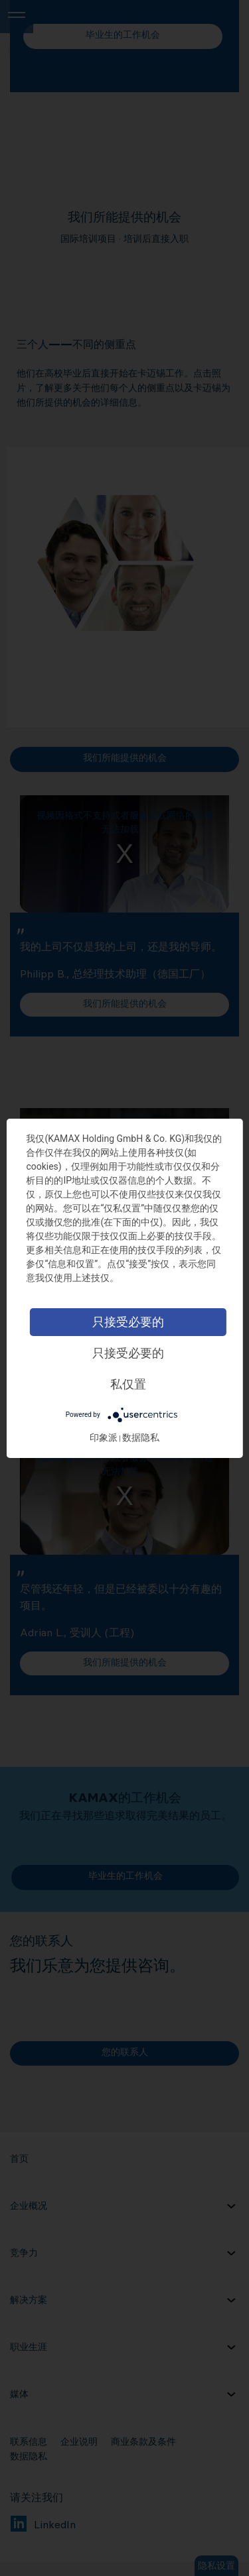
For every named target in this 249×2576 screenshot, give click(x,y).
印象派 (104, 1437)
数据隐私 (140, 1437)
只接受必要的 (128, 1322)
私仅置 (128, 1384)
